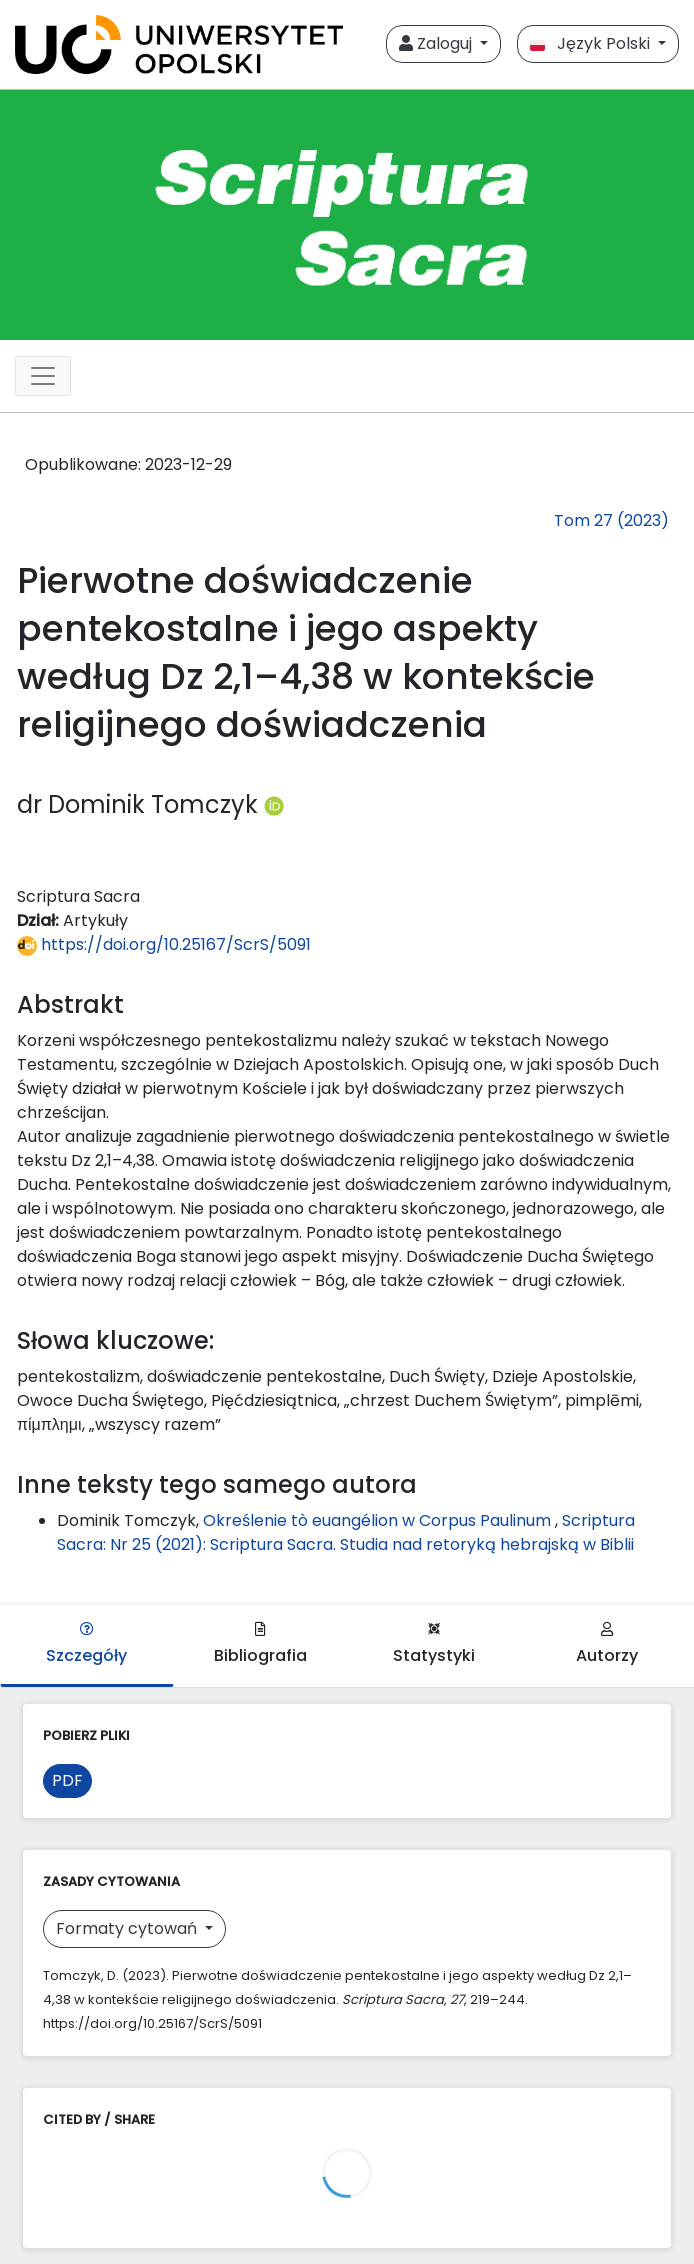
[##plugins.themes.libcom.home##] (347, 215)
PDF (67, 1780)
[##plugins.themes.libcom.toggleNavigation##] (43, 376)
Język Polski (592, 43)
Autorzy (607, 1644)
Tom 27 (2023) (611, 520)
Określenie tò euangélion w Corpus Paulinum (379, 1520)
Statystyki (434, 1644)
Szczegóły (86, 1644)
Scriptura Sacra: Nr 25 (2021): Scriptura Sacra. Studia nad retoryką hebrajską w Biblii (346, 1532)
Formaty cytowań (128, 1928)
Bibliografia (260, 1644)
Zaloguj (437, 43)
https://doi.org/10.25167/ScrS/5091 (164, 944)
